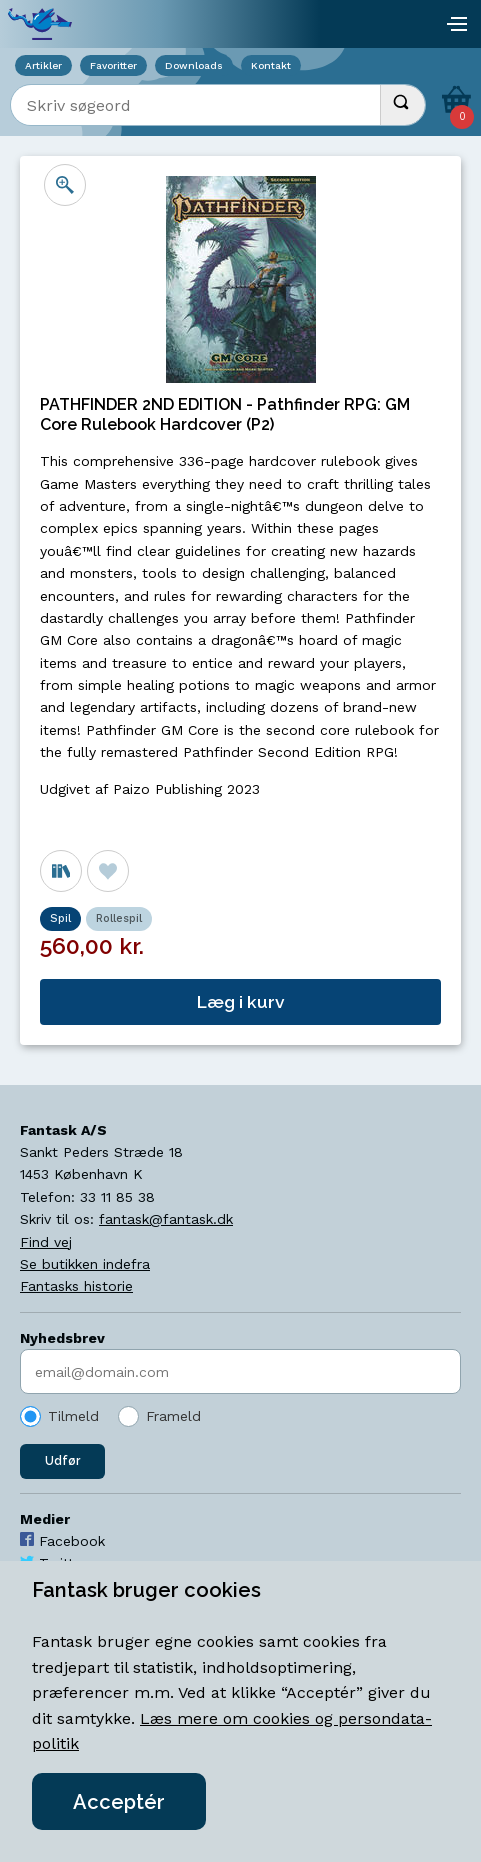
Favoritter (113, 65)
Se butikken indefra (85, 1264)
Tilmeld (73, 1416)
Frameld (173, 1416)
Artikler (43, 65)
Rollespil (119, 918)
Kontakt (271, 65)
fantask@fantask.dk (166, 1219)
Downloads (194, 65)
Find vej (46, 1242)
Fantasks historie (76, 1286)
